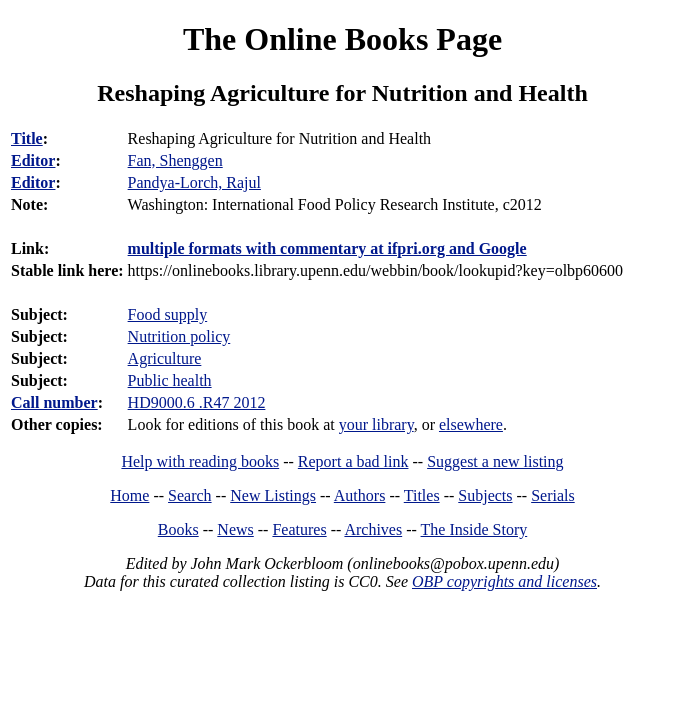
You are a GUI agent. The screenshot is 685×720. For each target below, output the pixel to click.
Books (178, 529)
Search (190, 495)
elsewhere (471, 424)
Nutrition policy (179, 336)
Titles (422, 495)
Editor (33, 160)
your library (376, 424)
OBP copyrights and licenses (504, 581)
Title (27, 138)
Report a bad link (353, 461)
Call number (54, 402)
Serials (553, 495)
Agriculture (165, 358)
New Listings (273, 495)
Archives (373, 529)
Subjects (485, 495)
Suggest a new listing (495, 461)
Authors (360, 495)
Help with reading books (200, 461)
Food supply (168, 314)
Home (129, 495)
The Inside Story (474, 529)
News (235, 529)
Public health (170, 380)
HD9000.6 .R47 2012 (197, 402)
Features (299, 529)
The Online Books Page (342, 39)
